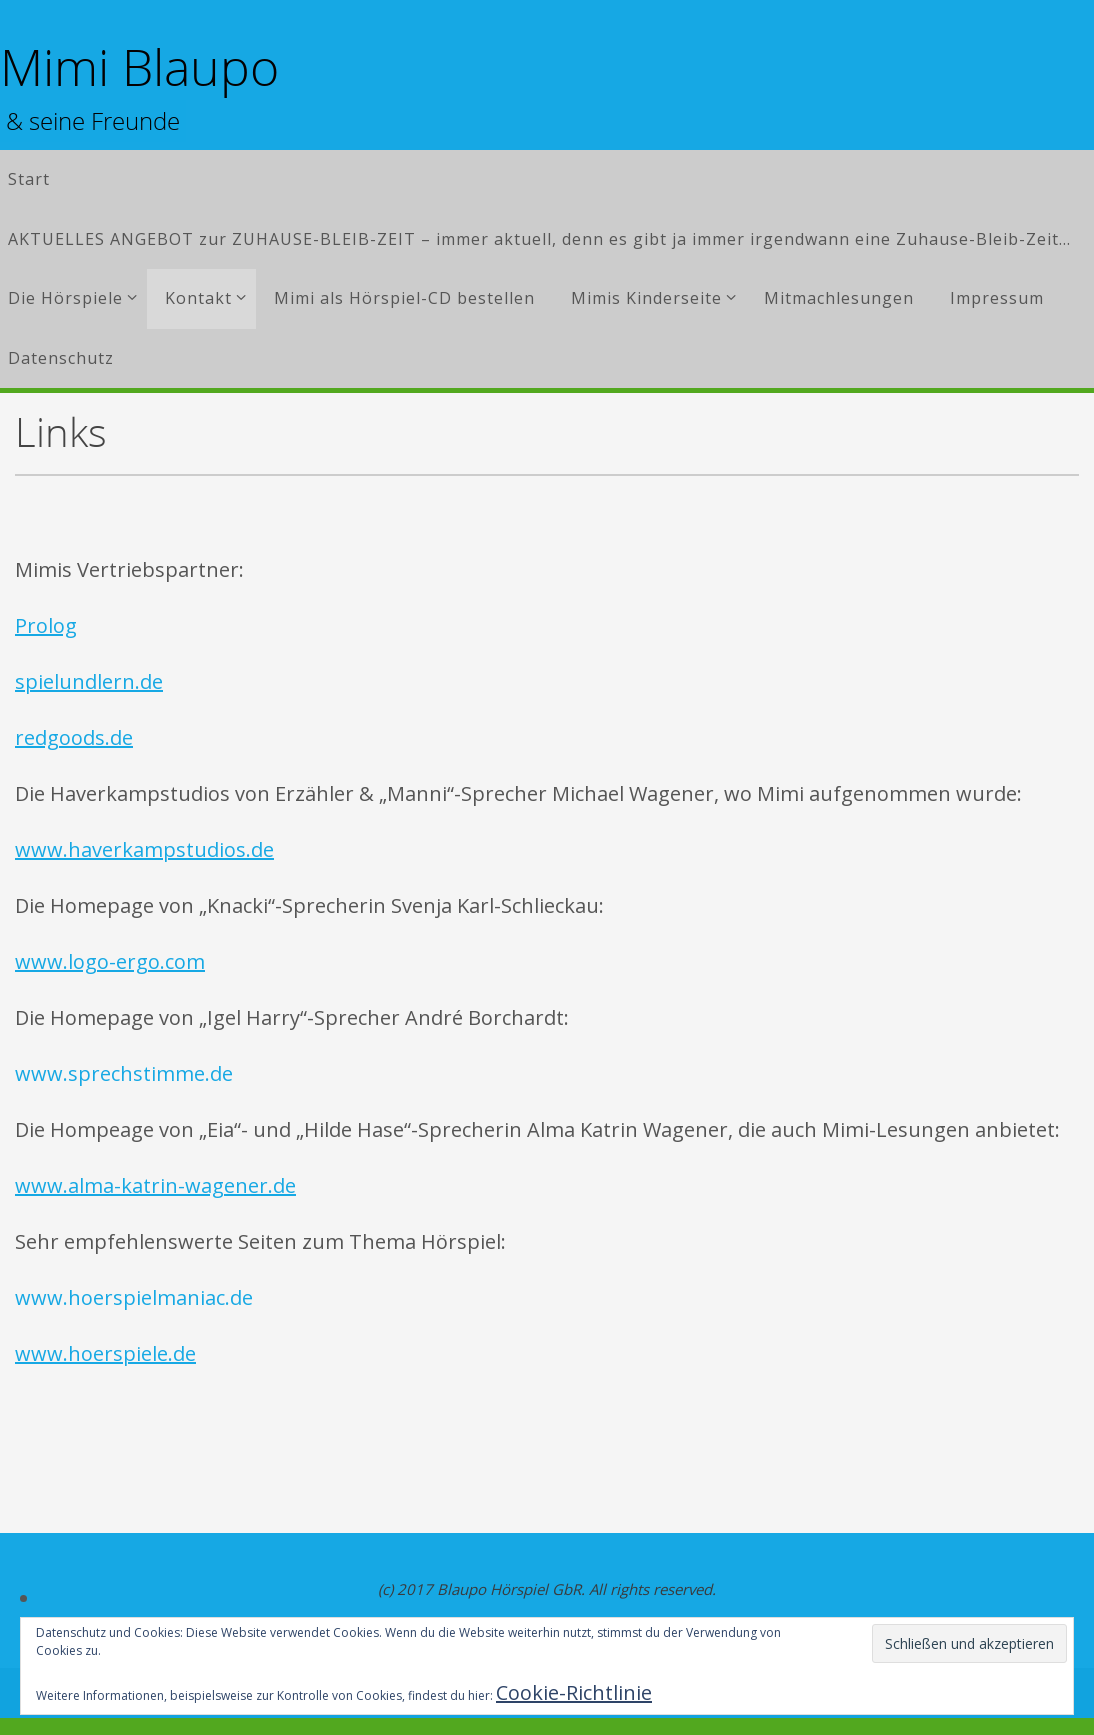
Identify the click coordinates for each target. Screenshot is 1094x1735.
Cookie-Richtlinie (574, 1692)
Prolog (46, 625)
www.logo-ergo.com (110, 961)
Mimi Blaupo (139, 67)
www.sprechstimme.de (124, 1073)
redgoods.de (74, 737)
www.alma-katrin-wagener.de (155, 1185)
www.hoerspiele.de (105, 1353)
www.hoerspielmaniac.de (134, 1297)
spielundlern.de (89, 681)
